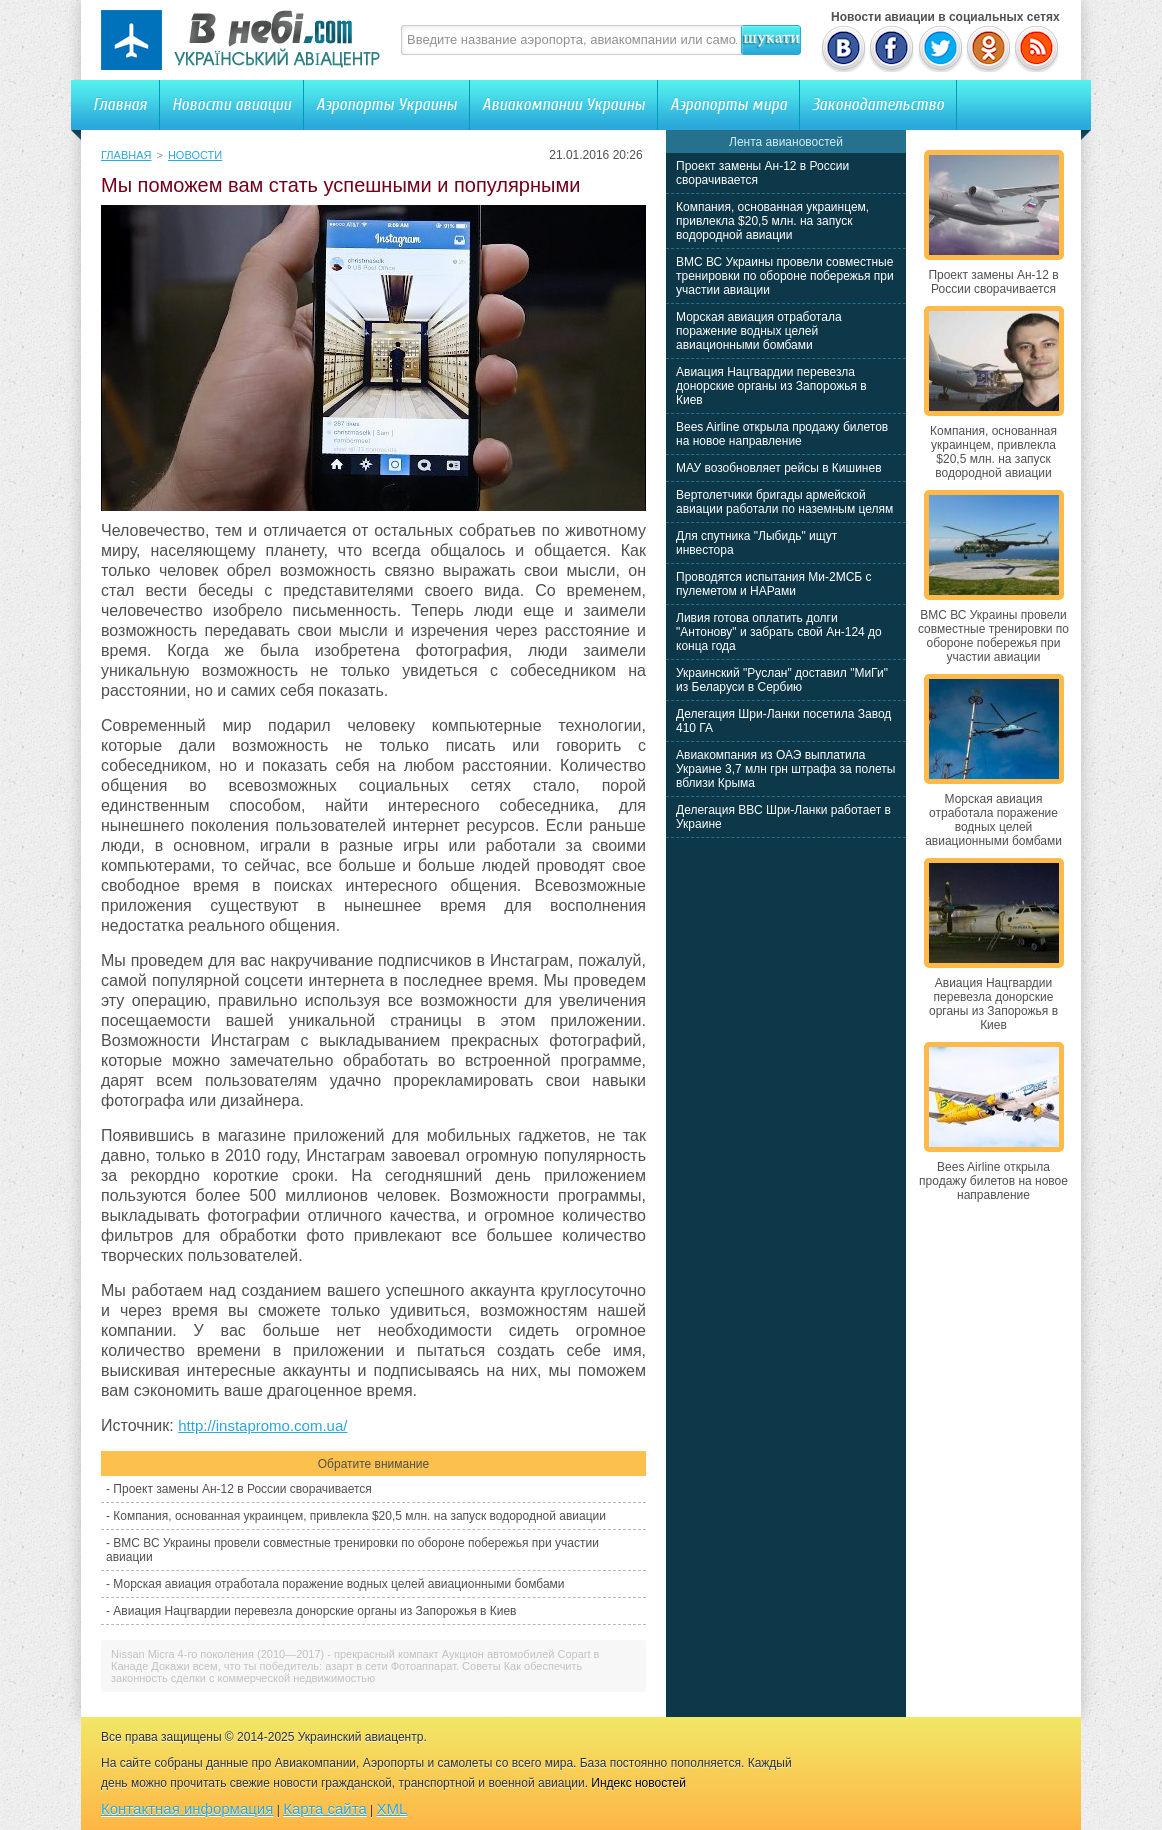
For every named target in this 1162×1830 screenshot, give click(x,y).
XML (392, 1808)
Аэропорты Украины (386, 104)
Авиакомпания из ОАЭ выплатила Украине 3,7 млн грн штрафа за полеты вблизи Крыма (785, 769)
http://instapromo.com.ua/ (262, 1425)
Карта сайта (325, 1808)
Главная (120, 104)
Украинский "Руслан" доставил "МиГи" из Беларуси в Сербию (782, 680)
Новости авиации (231, 104)
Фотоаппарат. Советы (446, 1666)
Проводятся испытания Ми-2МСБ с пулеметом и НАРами (774, 584)
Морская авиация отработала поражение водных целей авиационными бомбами (338, 1584)
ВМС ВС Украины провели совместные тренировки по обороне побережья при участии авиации (785, 276)
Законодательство (878, 104)
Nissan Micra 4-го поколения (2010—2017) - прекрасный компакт (275, 1654)
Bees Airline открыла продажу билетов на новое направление (782, 434)
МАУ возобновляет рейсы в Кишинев (779, 468)
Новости (195, 155)
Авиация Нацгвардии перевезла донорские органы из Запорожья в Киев (314, 1611)
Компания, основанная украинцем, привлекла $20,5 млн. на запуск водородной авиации (359, 1516)
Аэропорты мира (728, 104)
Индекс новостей (638, 1783)
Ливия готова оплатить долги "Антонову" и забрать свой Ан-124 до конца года (779, 632)
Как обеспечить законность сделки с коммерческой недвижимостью (346, 1672)
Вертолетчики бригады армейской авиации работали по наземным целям (784, 502)
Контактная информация (187, 1808)
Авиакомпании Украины (563, 104)
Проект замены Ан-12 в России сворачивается (242, 1489)
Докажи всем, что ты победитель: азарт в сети (269, 1666)
